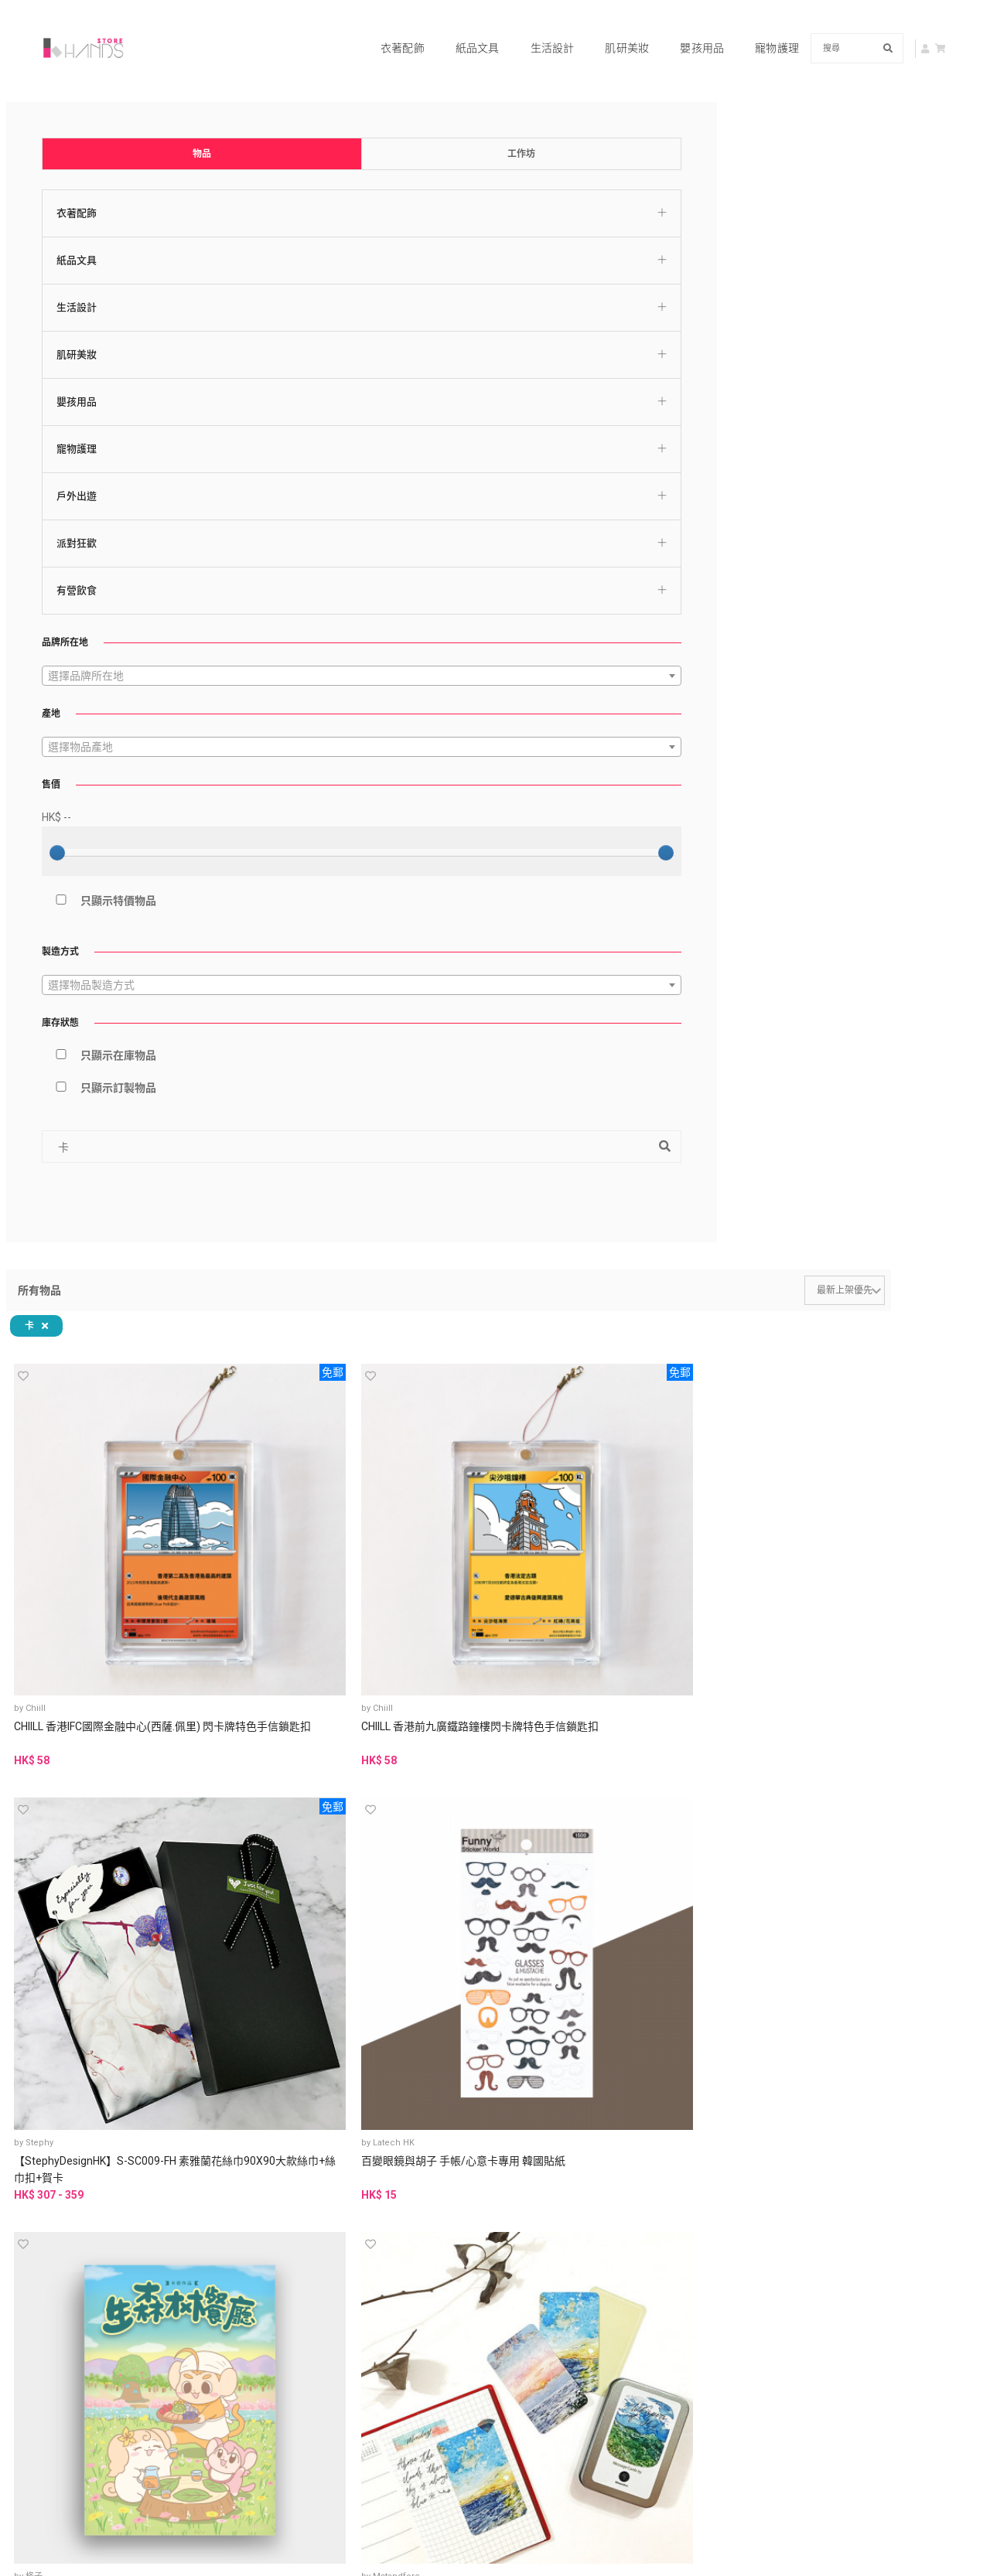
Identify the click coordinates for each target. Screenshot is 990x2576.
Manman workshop (744, 1874)
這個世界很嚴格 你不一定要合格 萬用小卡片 (753, 1045)
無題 (425, 1019)
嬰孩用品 (683, 28)
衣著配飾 (383, 28)
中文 (809, 2182)
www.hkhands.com (785, 2403)
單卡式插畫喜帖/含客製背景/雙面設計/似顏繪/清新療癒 (467, 1909)
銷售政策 (293, 2337)
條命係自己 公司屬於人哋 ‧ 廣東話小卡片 (897, 1045)
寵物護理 (758, 28)
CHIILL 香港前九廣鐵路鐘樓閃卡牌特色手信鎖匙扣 (464, 324)
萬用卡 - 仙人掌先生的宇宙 (757, 796)
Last (666, 2107)
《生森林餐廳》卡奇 (885, 315)
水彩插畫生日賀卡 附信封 (897, 556)
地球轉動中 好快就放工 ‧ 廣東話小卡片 (467, 1420)
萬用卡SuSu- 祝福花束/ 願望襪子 (468, 1660)
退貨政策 (397, 2337)
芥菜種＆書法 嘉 (304, 1634)
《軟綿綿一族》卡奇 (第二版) (899, 804)
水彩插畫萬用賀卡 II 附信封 (469, 556)
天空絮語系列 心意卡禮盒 (322, 556)
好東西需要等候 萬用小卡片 (610, 1045)
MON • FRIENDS (592, 1394)
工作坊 (173, 95)
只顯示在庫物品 (80, 996)
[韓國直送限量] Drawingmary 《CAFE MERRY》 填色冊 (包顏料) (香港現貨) (899, 1918)
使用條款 (293, 2318)
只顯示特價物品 (80, 842)
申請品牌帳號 (558, 2422)
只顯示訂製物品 (80, 1029)
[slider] (38, 794)
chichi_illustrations (455, 1874)
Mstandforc (296, 538)
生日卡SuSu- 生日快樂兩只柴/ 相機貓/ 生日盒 (321, 1660)
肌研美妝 (607, 28)
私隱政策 (397, 2318)
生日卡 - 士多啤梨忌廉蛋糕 (613, 796)
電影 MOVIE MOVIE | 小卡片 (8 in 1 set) (465, 1045)
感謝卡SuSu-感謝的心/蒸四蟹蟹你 (610, 1660)
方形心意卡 (576, 1412)
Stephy (575, 297)
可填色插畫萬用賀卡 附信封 (753, 564)
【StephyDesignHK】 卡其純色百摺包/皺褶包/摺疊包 (901, 1420)
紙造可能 (290, 1394)
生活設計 (533, 28)
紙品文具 (458, 28)
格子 (856, 297)
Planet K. (866, 1874)
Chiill (283, 297)
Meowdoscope (448, 778)
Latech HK (725, 297)
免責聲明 (293, 2355)
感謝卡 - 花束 (436, 796)
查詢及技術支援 (784, 2327)
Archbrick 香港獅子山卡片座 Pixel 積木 (323, 804)
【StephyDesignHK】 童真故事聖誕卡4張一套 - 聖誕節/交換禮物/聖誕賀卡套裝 (757, 1429)
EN (844, 2182)
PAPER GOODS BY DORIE (611, 1019)
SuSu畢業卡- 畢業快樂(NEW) (747, 1660)
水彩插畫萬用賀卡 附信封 (610, 556)
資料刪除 (397, 2355)
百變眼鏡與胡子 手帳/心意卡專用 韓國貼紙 (756, 324)
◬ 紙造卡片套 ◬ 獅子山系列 (322, 1420)
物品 (73, 95)
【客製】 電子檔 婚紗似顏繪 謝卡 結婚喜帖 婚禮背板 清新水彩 (612, 1909)
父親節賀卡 (288, 1892)
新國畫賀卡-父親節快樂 (893, 1652)
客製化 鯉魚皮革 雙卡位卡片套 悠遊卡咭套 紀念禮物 (755, 1901)
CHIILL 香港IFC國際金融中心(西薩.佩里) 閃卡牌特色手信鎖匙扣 (322, 332)
